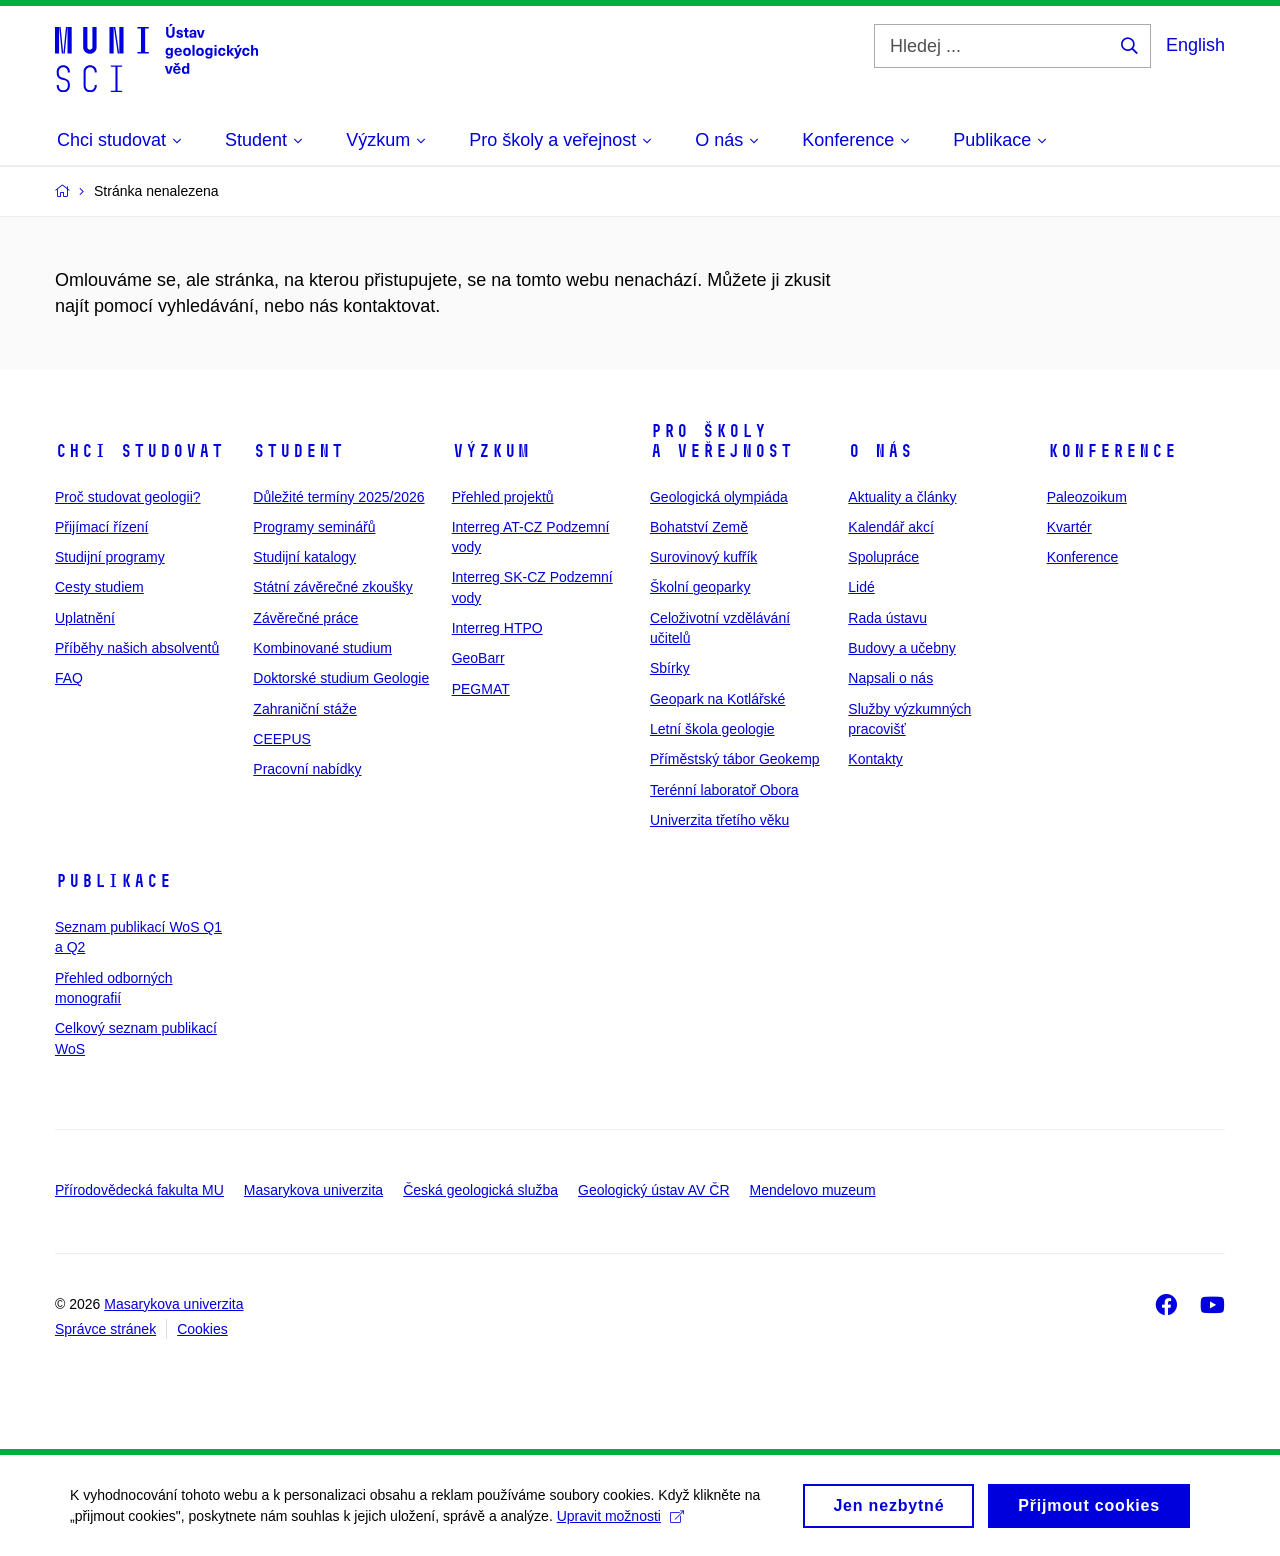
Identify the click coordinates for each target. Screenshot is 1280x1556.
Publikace (113, 881)
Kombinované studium (322, 648)
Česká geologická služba (480, 1190)
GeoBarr (478, 658)
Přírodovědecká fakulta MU (139, 1190)
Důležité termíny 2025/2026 (338, 497)
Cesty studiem (99, 587)
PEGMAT (481, 689)
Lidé (861, 587)
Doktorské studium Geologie (341, 678)
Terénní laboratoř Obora (724, 790)
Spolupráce (883, 557)
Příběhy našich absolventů (137, 648)
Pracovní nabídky (307, 769)
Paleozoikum (1087, 497)
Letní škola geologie (712, 729)
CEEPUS (282, 739)
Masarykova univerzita (313, 1190)
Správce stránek (105, 1329)
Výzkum (491, 451)
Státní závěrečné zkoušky (333, 587)
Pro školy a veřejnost (721, 441)
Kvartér (1069, 527)
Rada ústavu (887, 618)
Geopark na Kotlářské (717, 699)
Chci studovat (139, 451)
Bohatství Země (699, 527)
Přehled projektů (503, 497)
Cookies (202, 1329)
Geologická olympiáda (719, 497)
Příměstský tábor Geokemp (735, 759)
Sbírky (670, 668)
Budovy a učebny (901, 648)
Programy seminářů (314, 527)
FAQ (69, 678)
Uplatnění (85, 618)
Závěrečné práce (305, 618)
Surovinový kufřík (703, 557)
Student (298, 451)
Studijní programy (110, 557)
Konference (1112, 451)
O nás (880, 451)
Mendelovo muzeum (813, 1190)
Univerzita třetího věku (719, 820)
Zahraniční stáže (305, 709)
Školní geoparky (700, 587)
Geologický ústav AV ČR (653, 1190)
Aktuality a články (902, 497)
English (1195, 45)
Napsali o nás (890, 678)
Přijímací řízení (101, 527)
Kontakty (875, 759)
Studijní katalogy (304, 557)
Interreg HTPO (497, 628)
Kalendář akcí (891, 527)
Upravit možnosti (620, 1521)
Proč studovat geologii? (128, 497)
